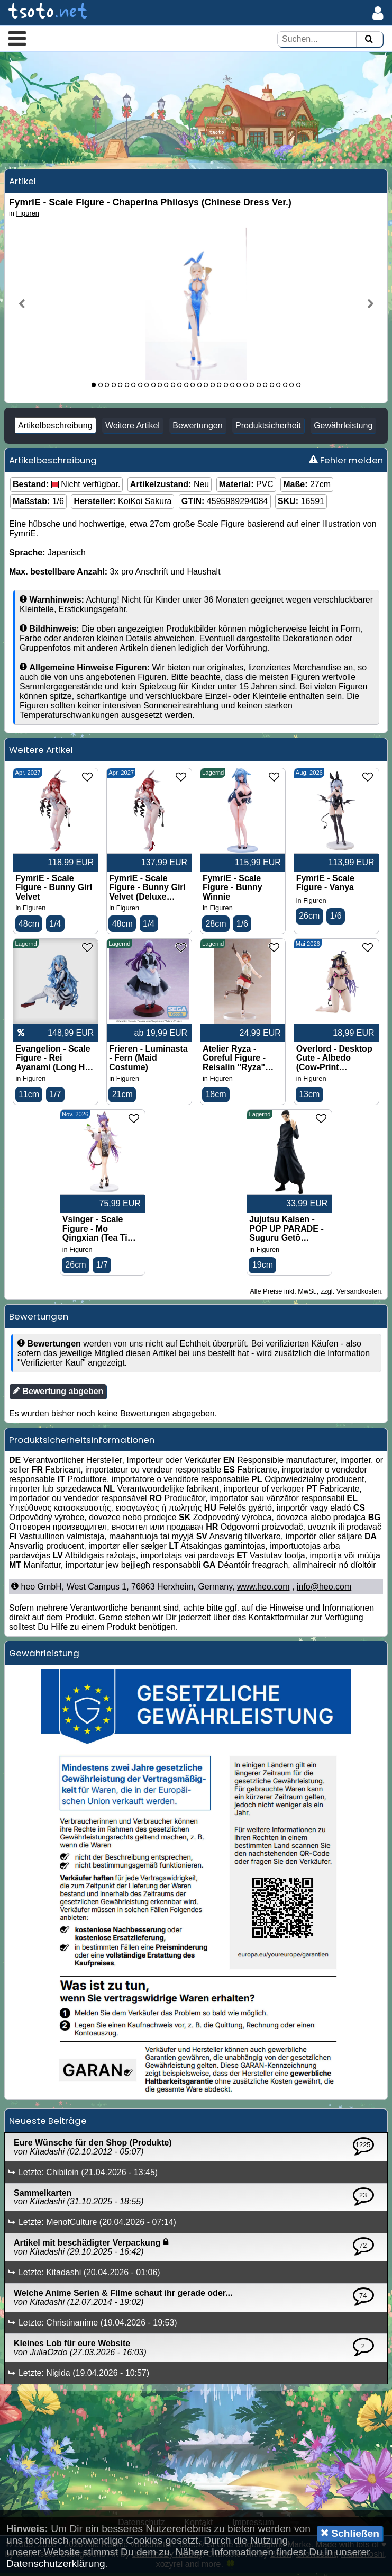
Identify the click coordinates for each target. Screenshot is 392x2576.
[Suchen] (368, 39)
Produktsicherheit (268, 427)
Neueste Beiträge (48, 2122)
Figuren (27, 215)
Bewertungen (197, 427)
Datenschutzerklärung (55, 2563)
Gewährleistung (343, 427)
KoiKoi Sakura (144, 502)
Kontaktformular (278, 1619)
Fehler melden (346, 461)
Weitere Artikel (132, 427)
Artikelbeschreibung (55, 427)
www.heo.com (263, 1588)
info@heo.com (324, 1588)
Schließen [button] (350, 2533)
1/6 (58, 502)
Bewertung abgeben (58, 1393)
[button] (17, 38)
